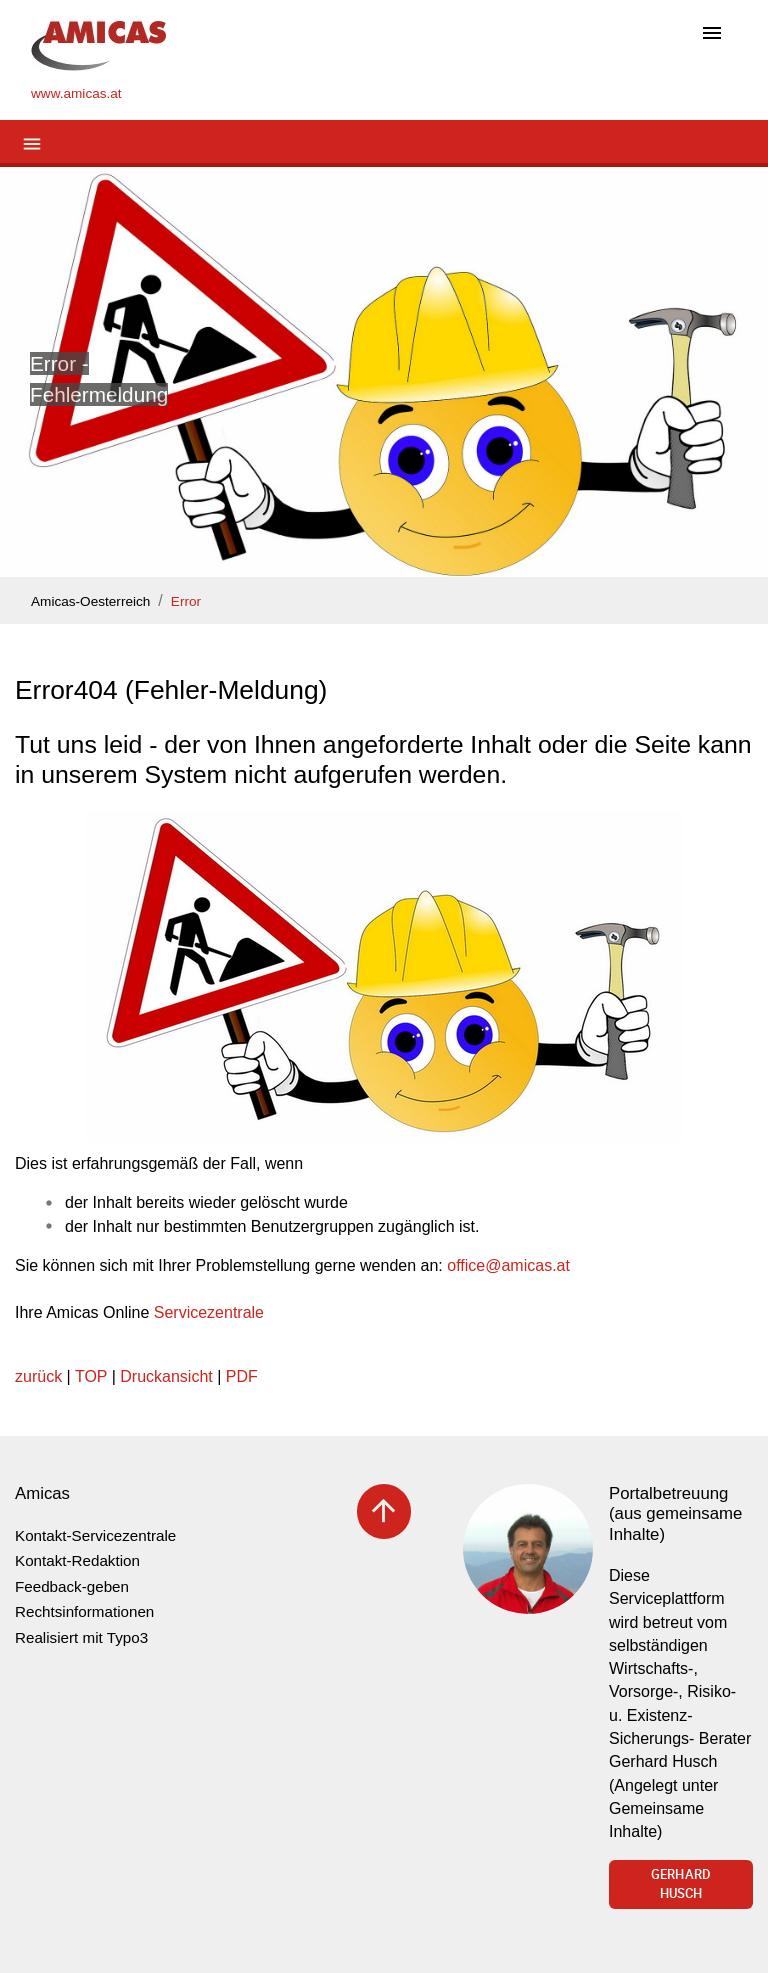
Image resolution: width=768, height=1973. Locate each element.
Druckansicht (166, 1376)
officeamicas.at (508, 1265)
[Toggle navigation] (712, 34)
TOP (91, 1376)
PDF (242, 1376)
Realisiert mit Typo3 (81, 1637)
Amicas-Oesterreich (90, 601)
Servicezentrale (209, 1312)
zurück (38, 1376)
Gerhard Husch (681, 1884)
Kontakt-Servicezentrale (95, 1535)
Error (186, 601)
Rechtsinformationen (84, 1611)
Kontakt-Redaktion (77, 1560)
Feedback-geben (72, 1586)
